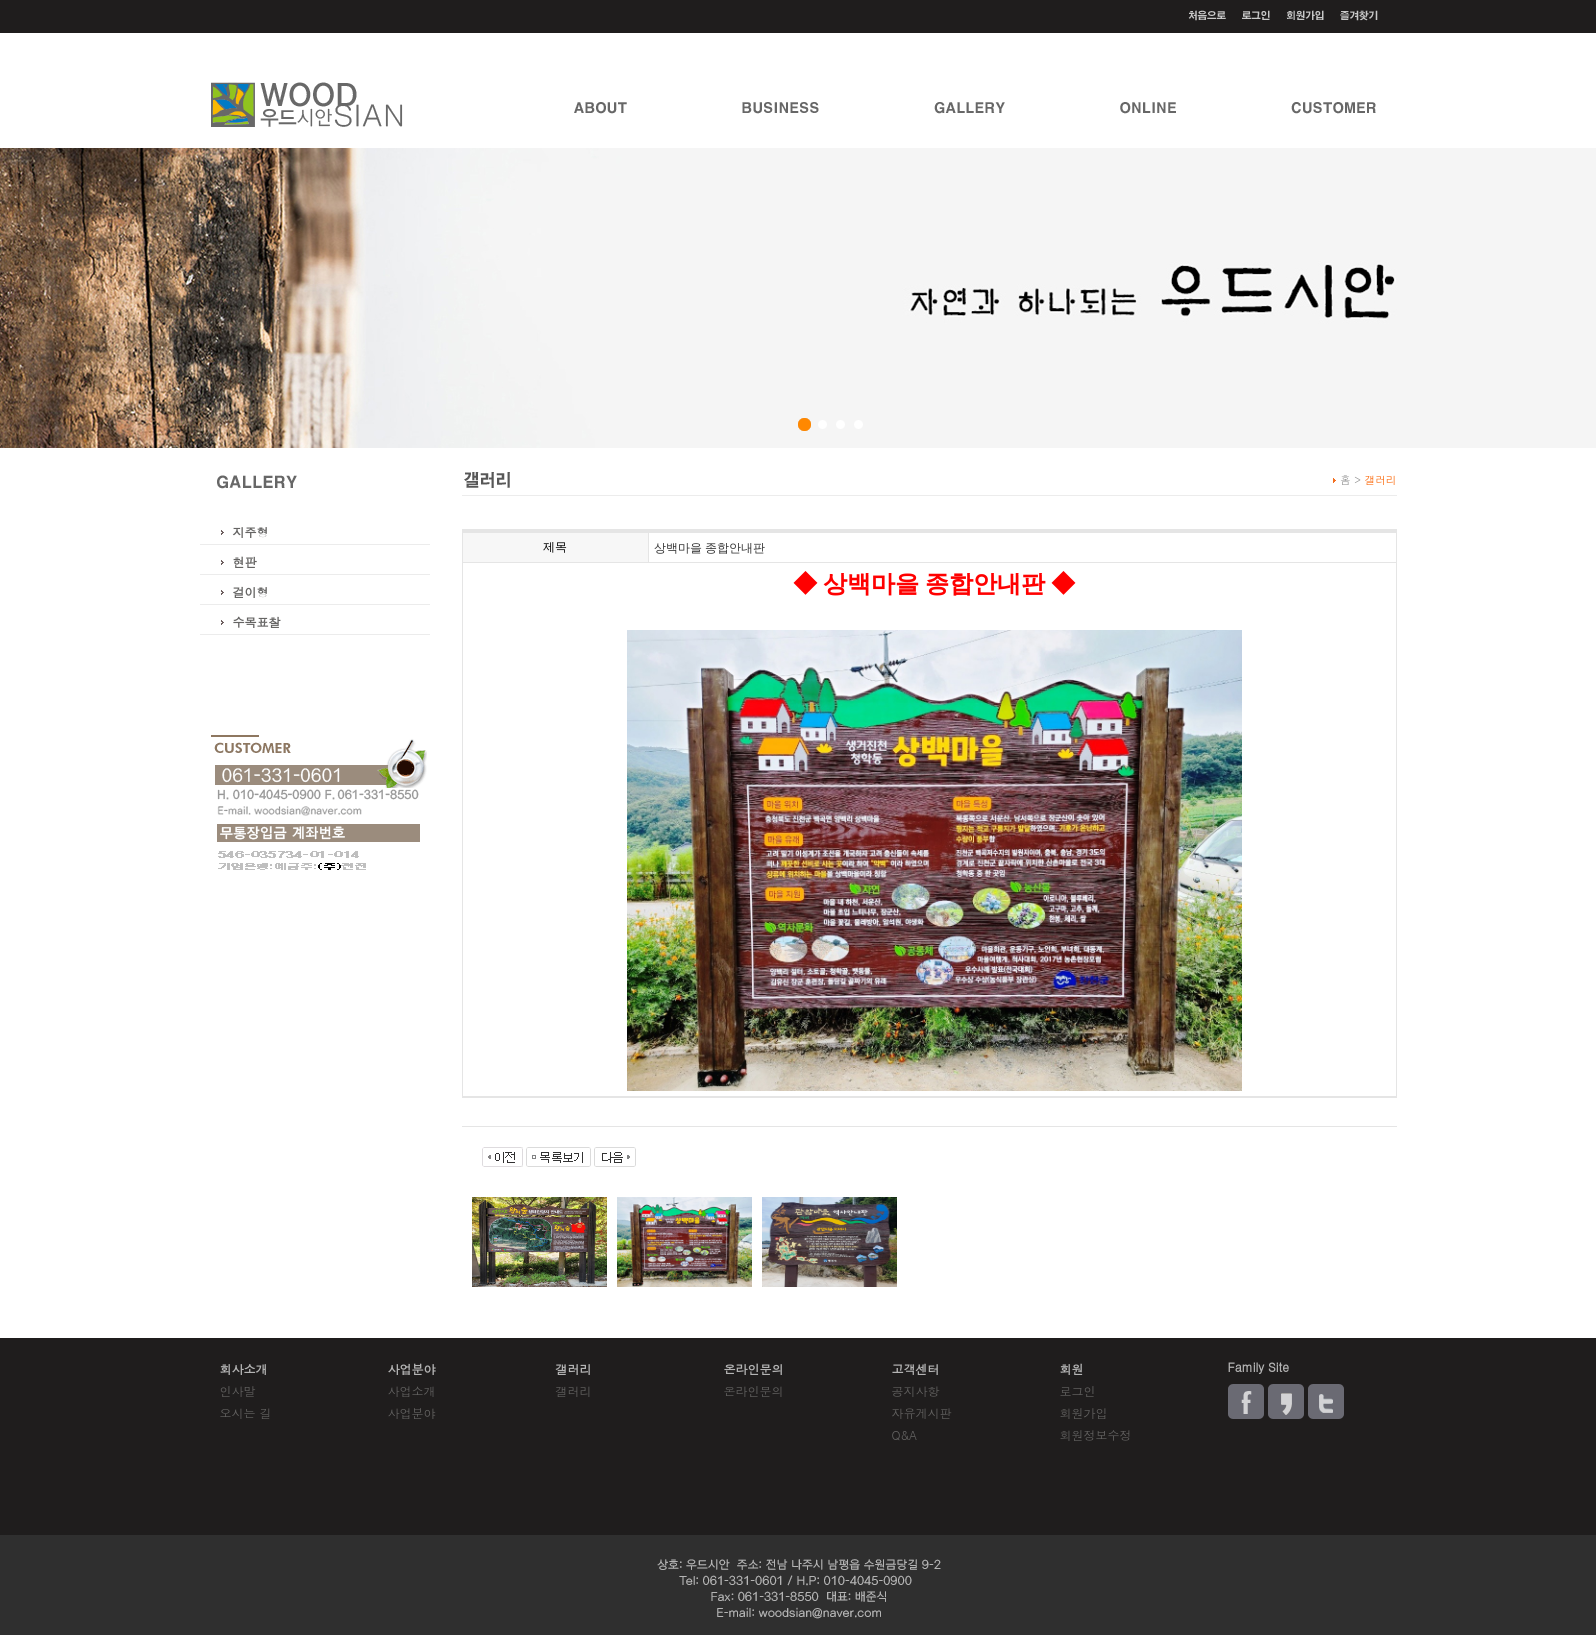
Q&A (905, 1434)
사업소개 (412, 1390)
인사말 (238, 1390)
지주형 (251, 531)
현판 (245, 561)
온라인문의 (754, 1390)
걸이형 (251, 591)
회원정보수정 (1096, 1434)
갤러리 (574, 1390)
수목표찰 (257, 621)
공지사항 (916, 1390)
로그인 (1078, 1390)
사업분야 (412, 1412)
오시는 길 (246, 1412)
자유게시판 (922, 1412)
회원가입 (1084, 1412)
